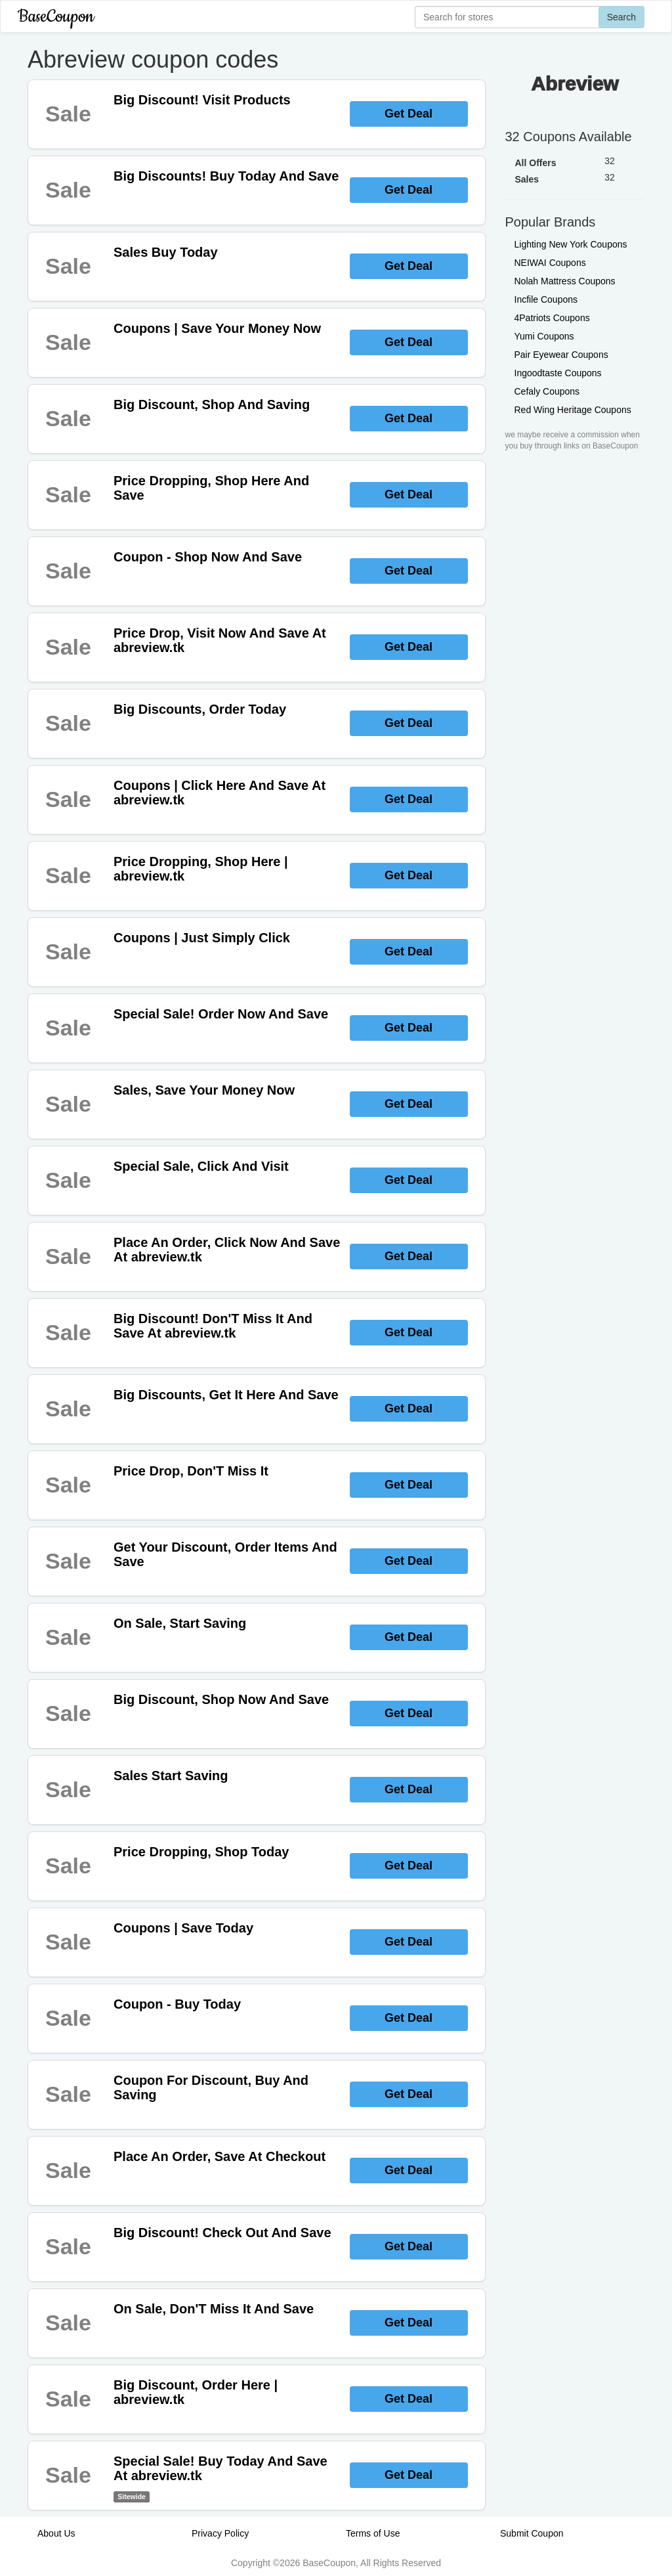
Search (621, 17)
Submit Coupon (532, 2533)
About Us (56, 2533)
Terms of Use (373, 2533)
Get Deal (408, 113)
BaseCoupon (56, 16)
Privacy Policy (220, 2533)
